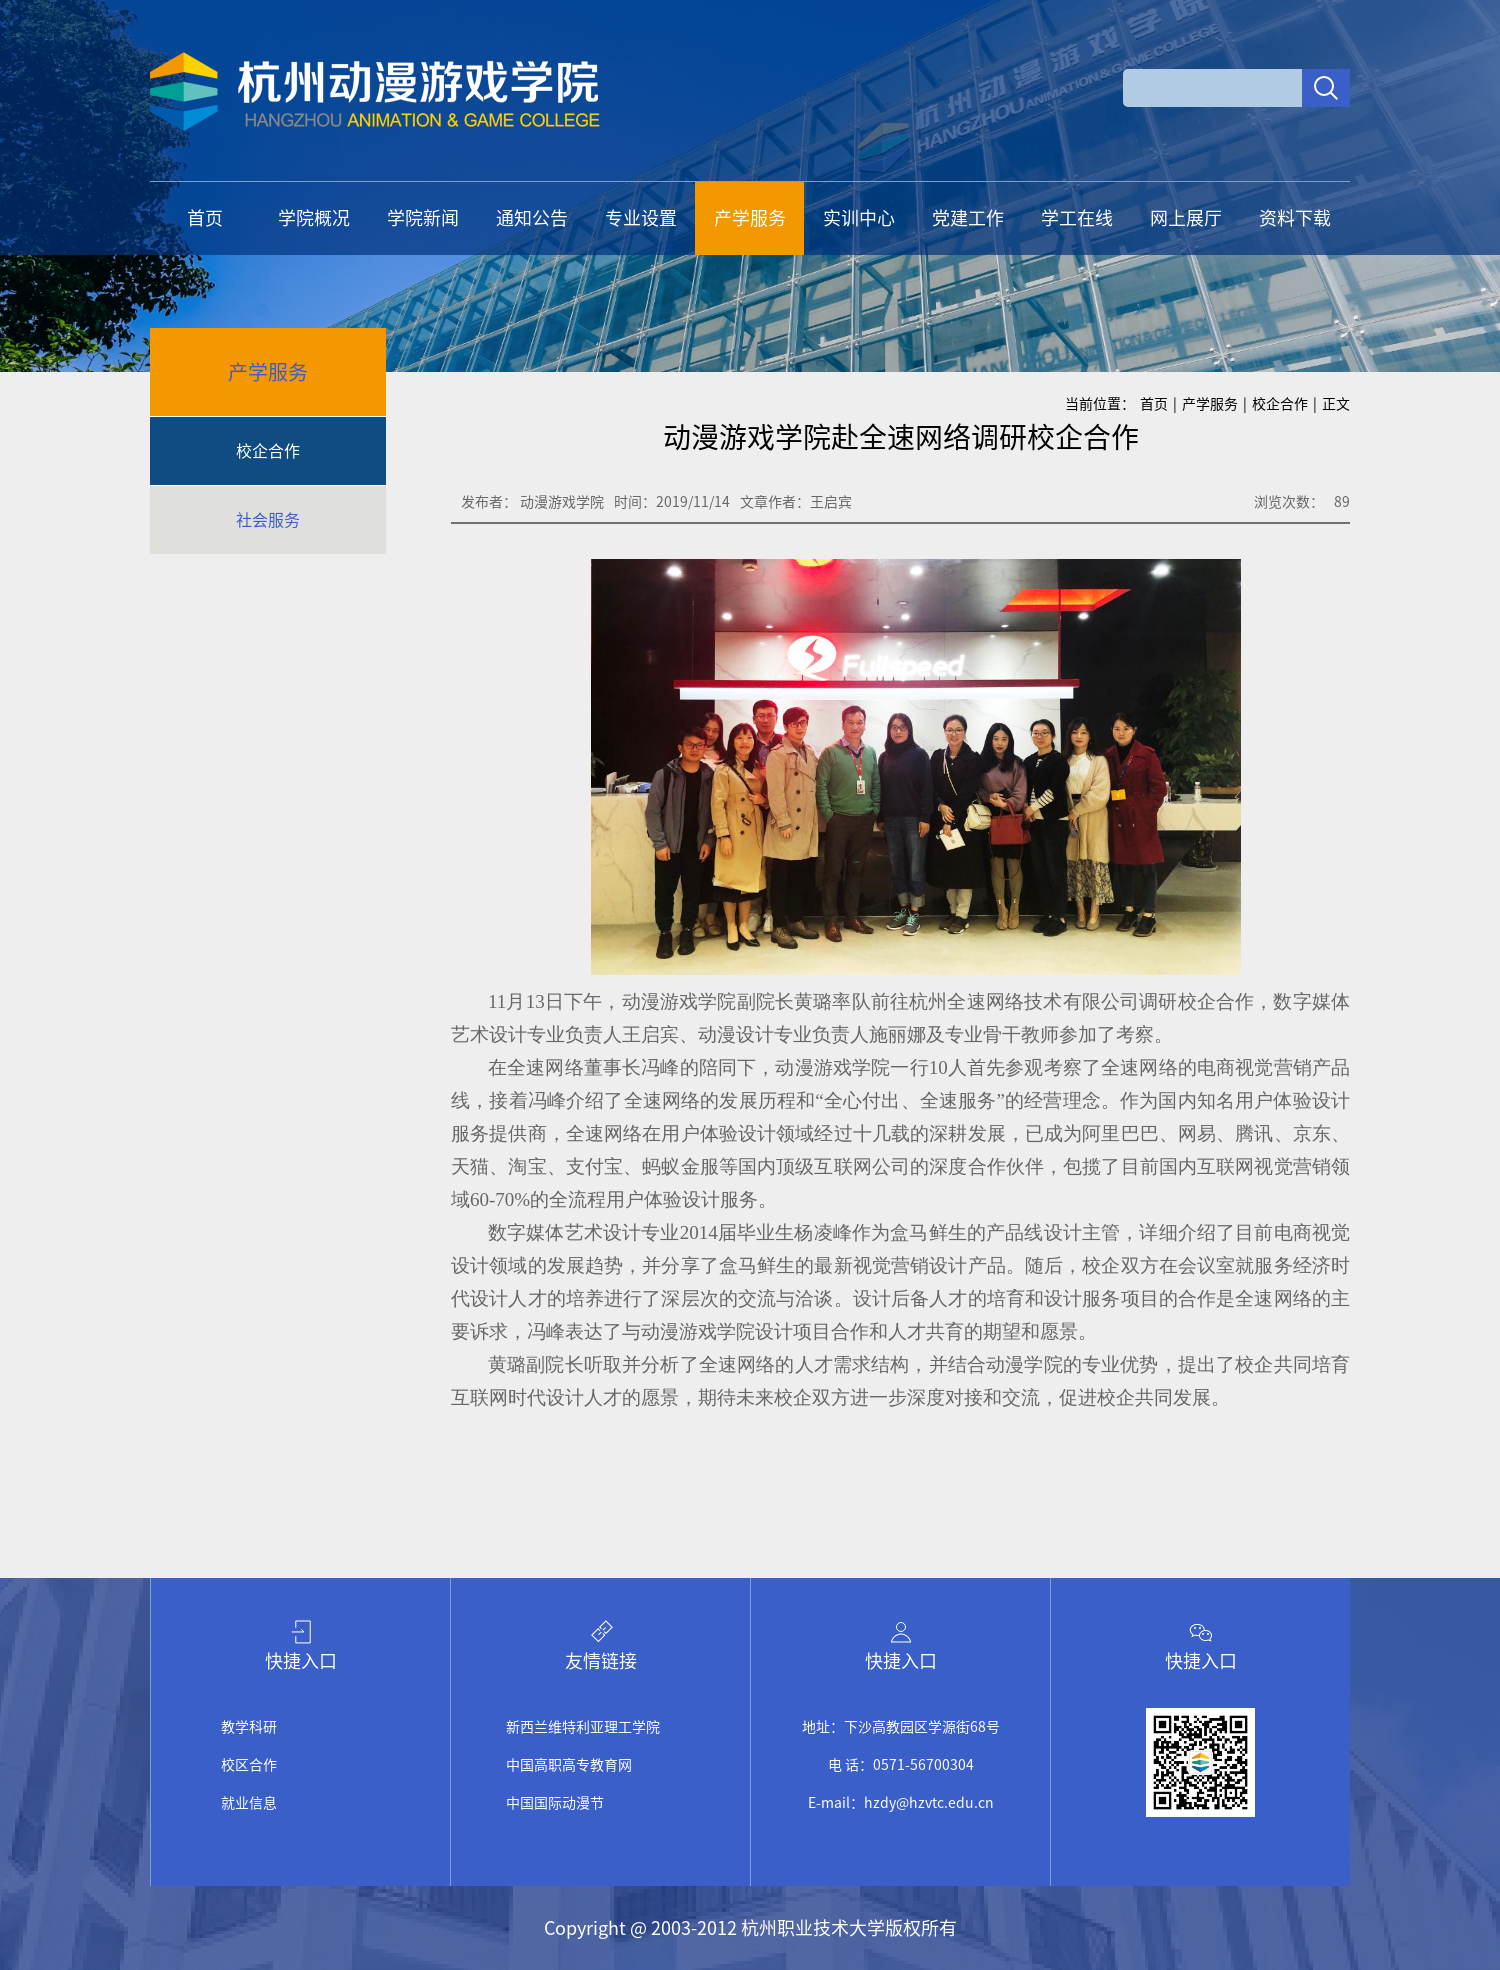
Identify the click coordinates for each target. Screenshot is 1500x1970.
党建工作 (968, 218)
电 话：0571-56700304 (901, 1765)
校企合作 (268, 451)
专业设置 (641, 218)
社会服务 (268, 520)
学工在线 (1077, 218)
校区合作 (249, 1765)
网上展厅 (1186, 218)
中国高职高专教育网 (569, 1765)
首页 (205, 218)
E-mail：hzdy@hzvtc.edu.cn (901, 1803)
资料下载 (1295, 218)
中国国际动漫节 (555, 1803)
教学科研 (249, 1727)
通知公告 (532, 218)
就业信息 (249, 1803)
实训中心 (859, 218)
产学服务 (750, 218)
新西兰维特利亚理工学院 (583, 1727)
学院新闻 (423, 218)
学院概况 (314, 218)
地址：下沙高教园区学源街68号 (901, 1727)
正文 (1336, 404)
